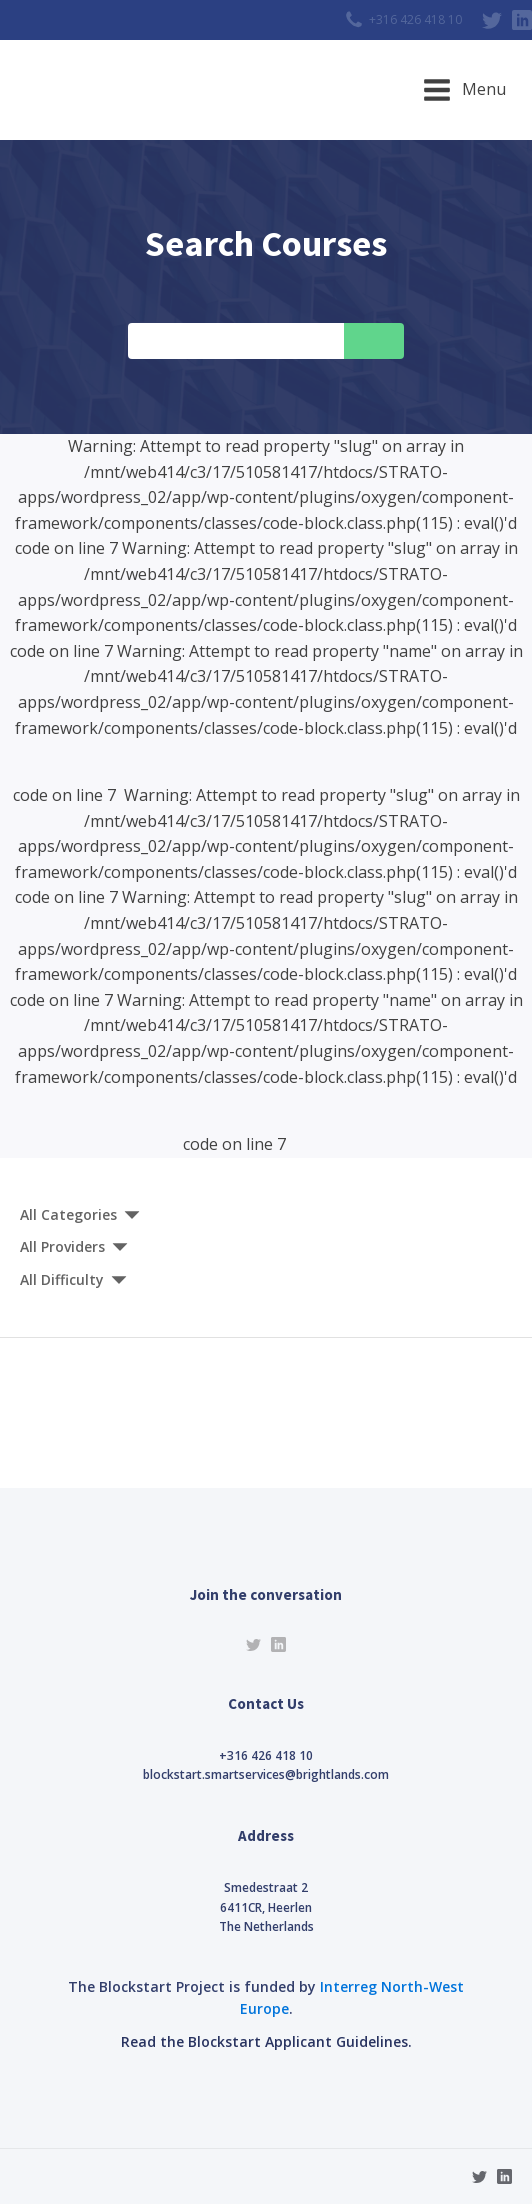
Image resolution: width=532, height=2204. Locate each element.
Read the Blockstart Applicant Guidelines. (266, 2041)
